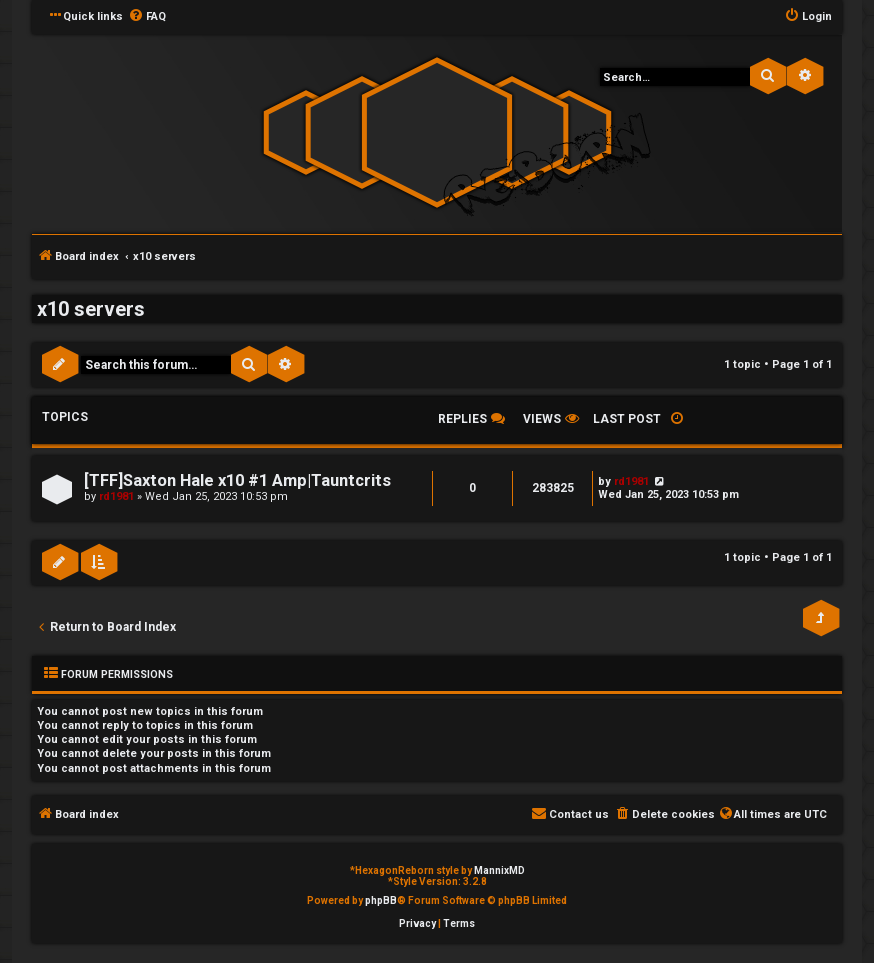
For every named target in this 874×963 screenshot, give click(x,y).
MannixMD (499, 870)
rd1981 (116, 496)
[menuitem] (147, 17)
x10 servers (91, 309)
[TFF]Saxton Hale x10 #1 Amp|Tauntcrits (237, 480)
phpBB (381, 900)
